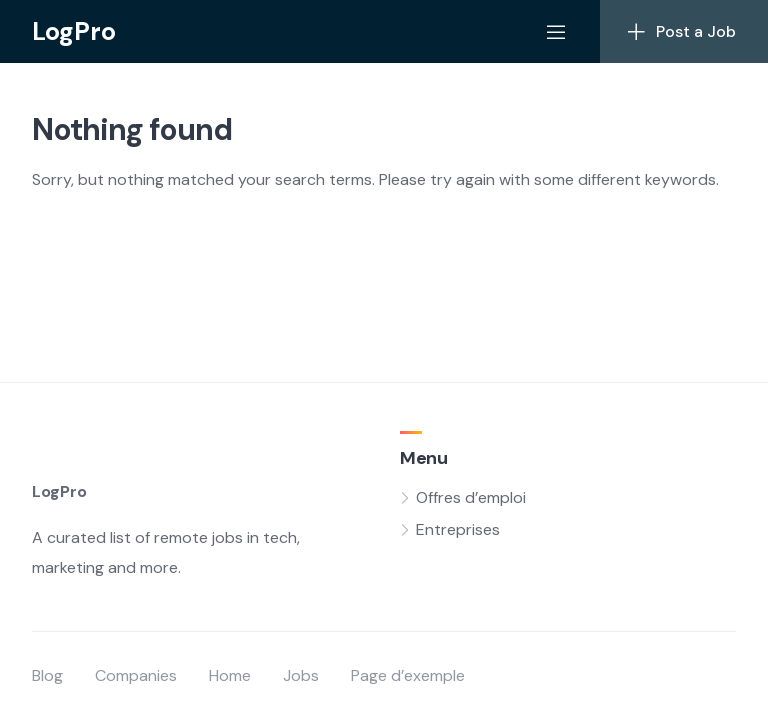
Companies (136, 675)
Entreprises (458, 529)
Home (230, 675)
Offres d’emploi (471, 497)
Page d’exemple (408, 675)
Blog (47, 675)
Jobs (301, 675)
